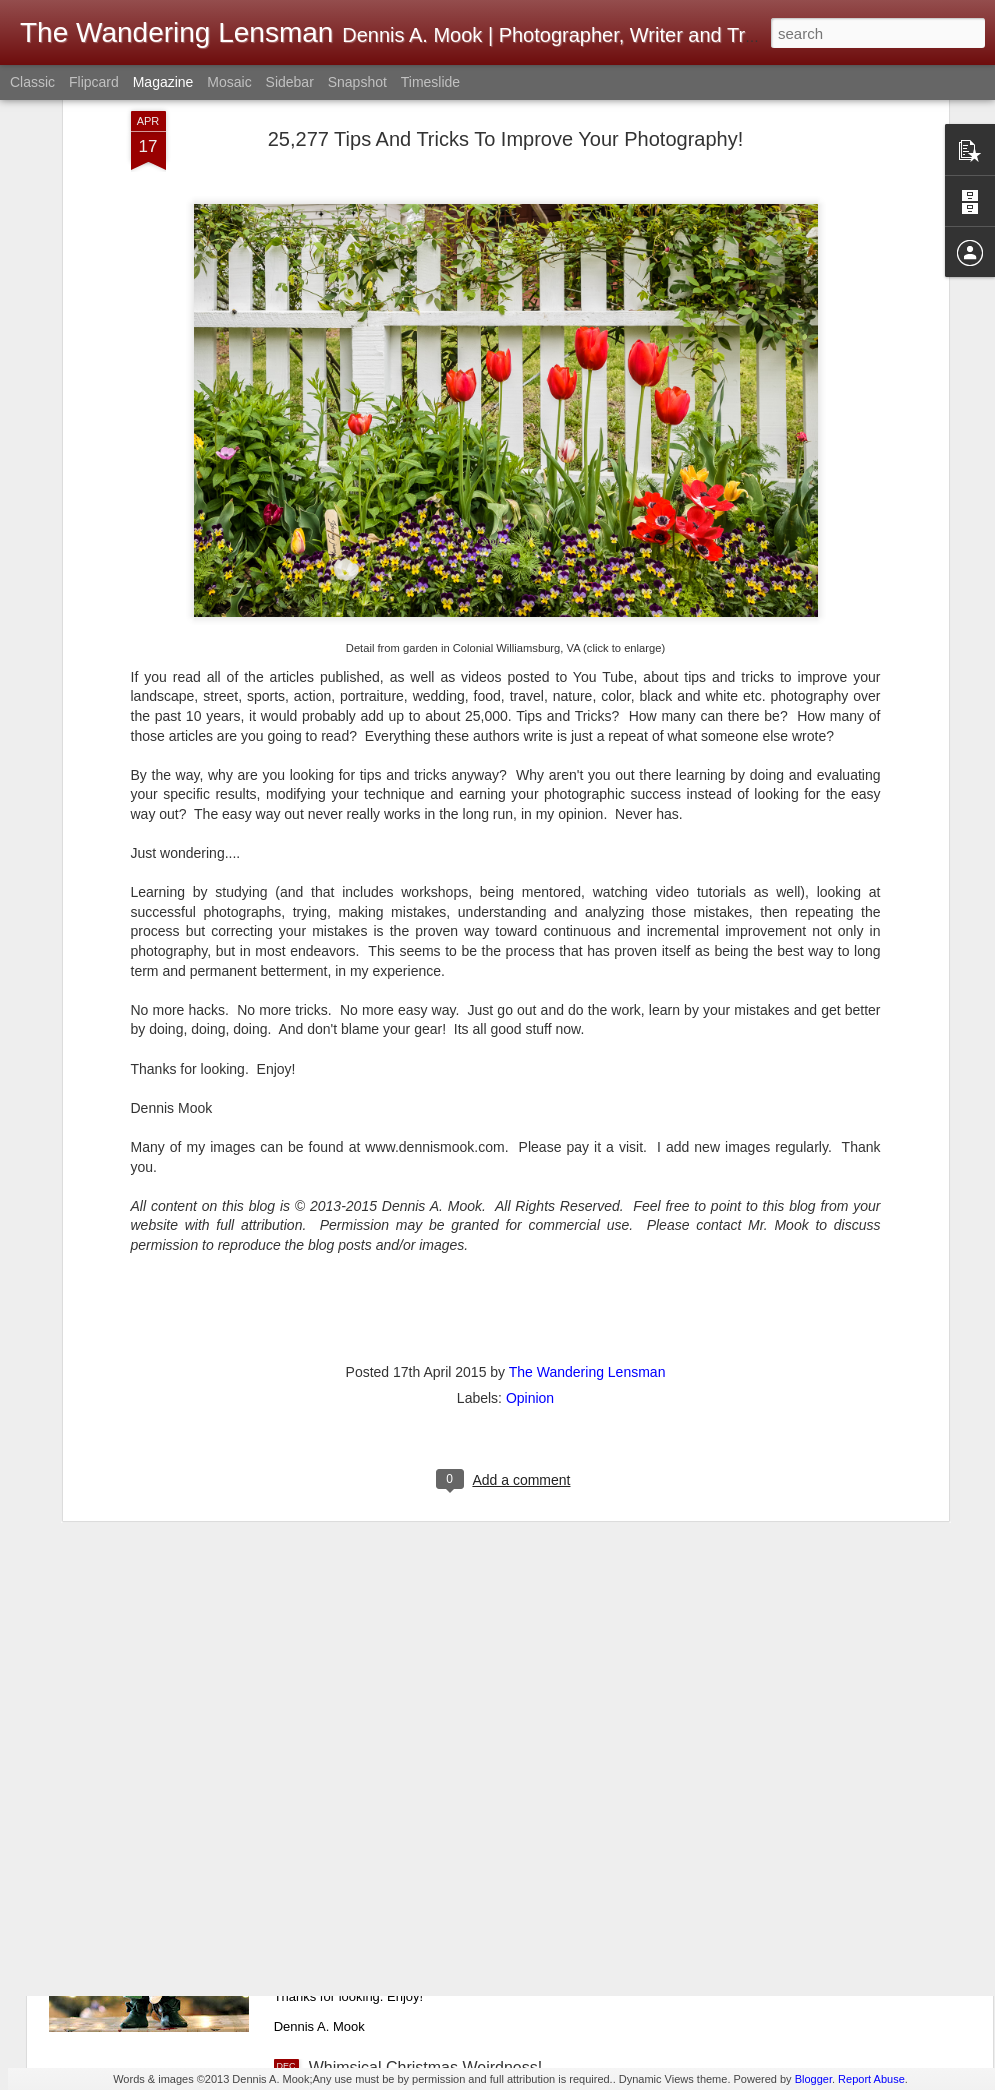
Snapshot (357, 82)
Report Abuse (871, 2079)
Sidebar (290, 82)
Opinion (530, 1234)
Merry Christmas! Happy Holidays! (430, 1840)
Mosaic (229, 82)
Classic (32, 82)
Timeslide (430, 82)
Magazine (163, 82)
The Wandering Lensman (587, 1208)
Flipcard (94, 82)
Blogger (813, 2079)
